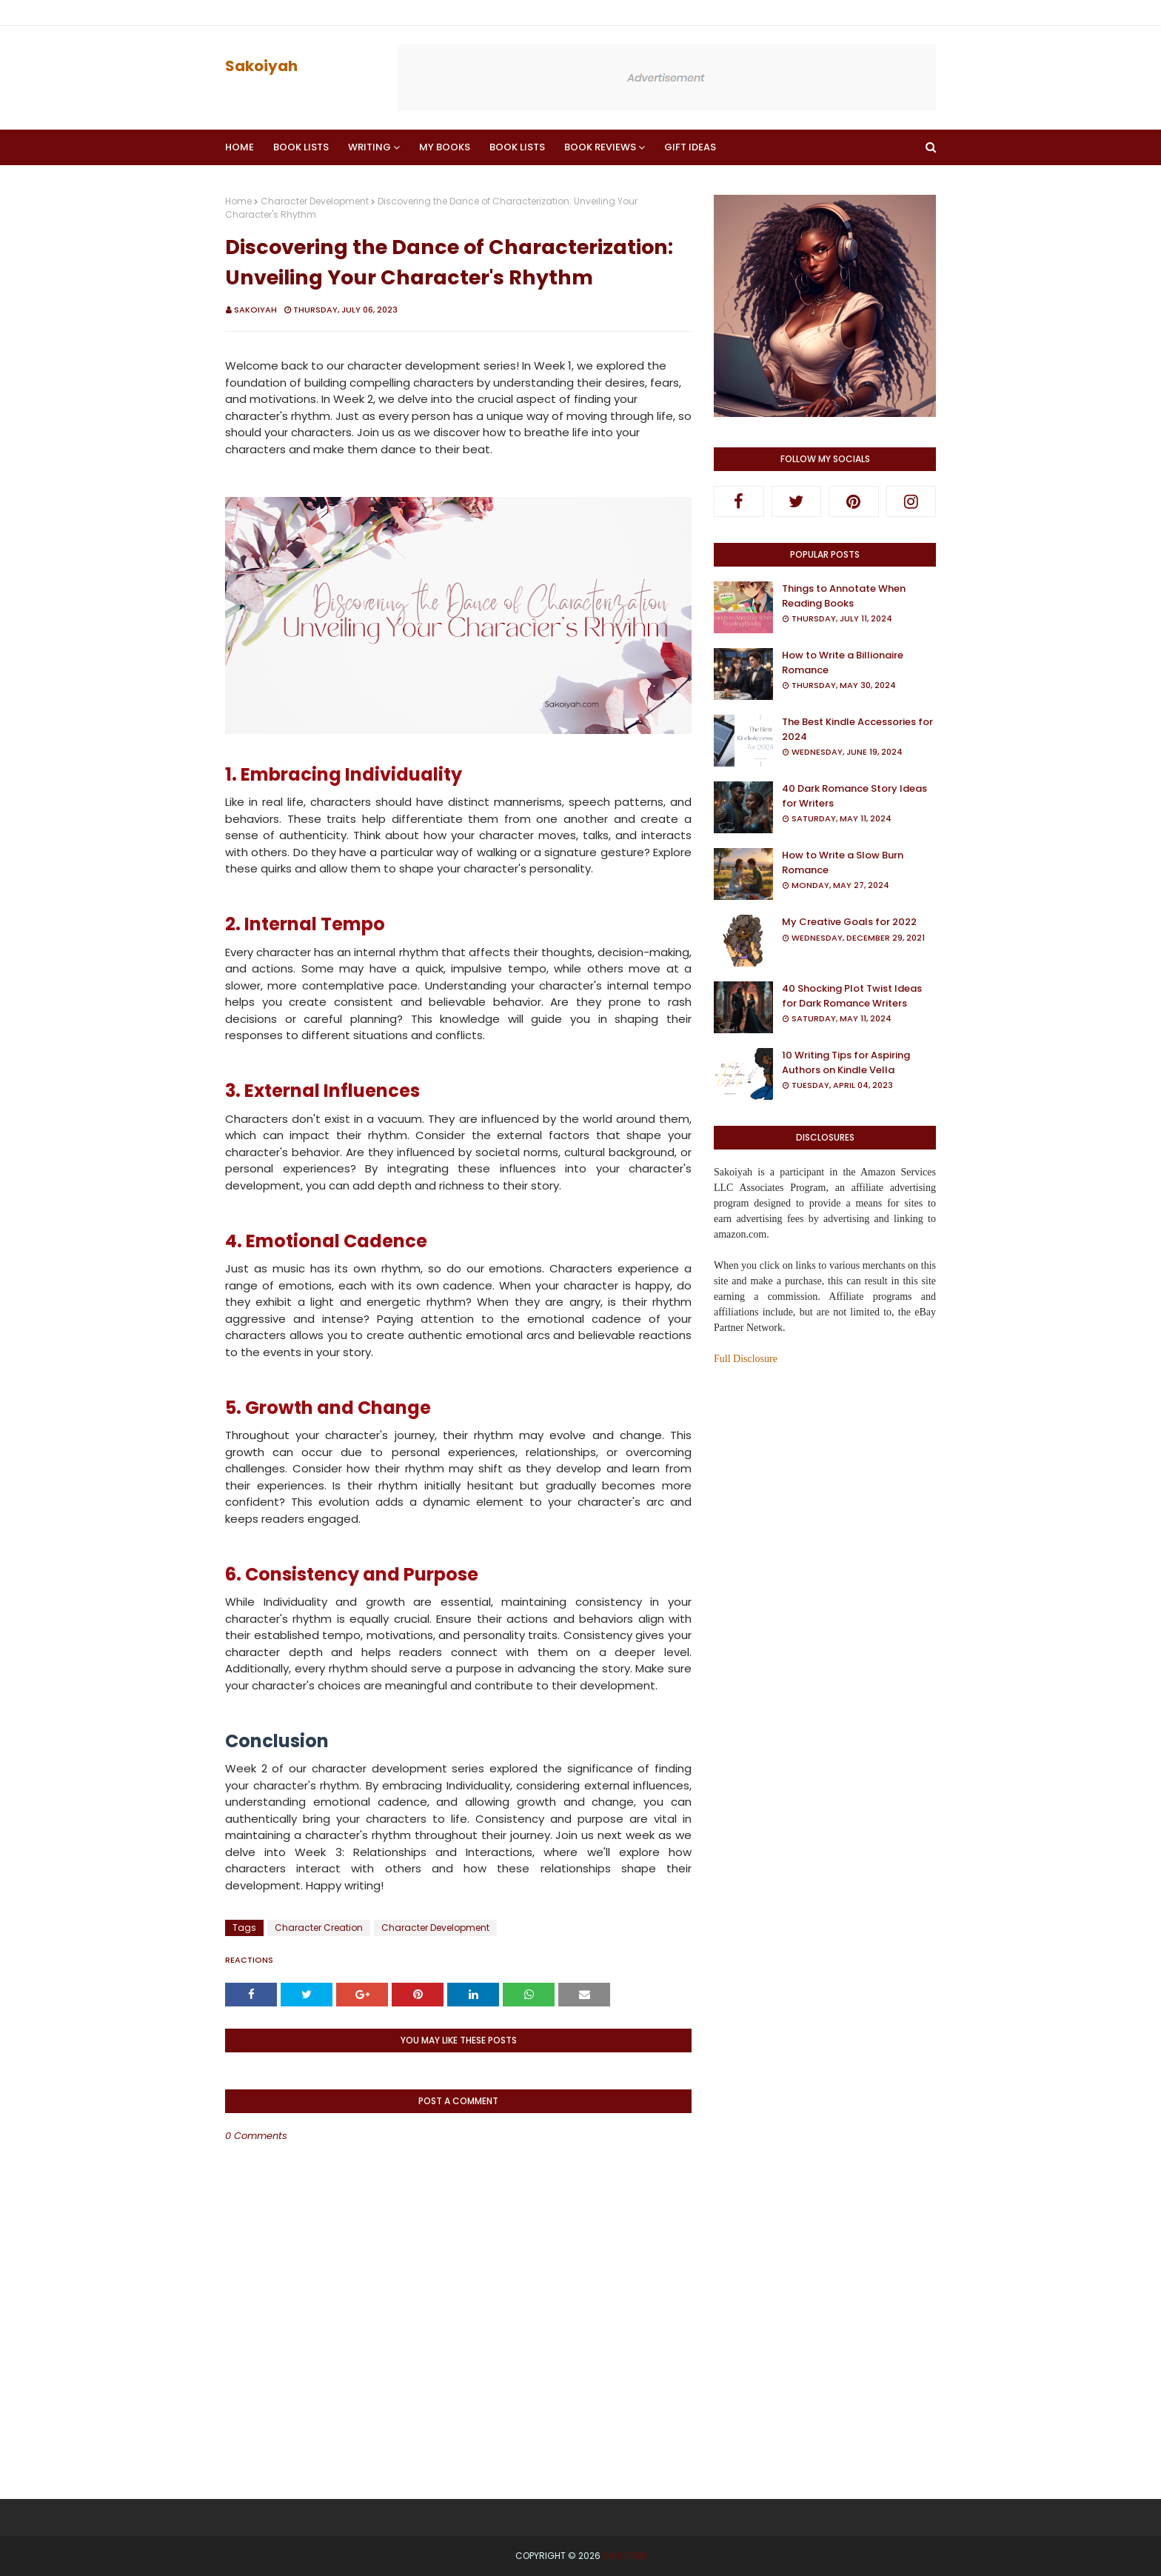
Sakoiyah (261, 66)
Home (238, 201)
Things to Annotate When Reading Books (844, 595)
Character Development (315, 201)
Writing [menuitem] (369, 147)
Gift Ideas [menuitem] (690, 147)
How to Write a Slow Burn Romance (842, 862)
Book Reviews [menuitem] (600, 147)
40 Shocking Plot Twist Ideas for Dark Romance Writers (852, 995)
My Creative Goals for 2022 (849, 922)
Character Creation (319, 1927)
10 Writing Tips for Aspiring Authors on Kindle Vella (846, 1062)
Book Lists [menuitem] (301, 147)
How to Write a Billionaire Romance (842, 662)
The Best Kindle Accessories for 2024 (857, 729)
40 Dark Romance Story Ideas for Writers (854, 795)
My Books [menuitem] (444, 147)
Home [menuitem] (239, 147)
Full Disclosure (745, 1358)
